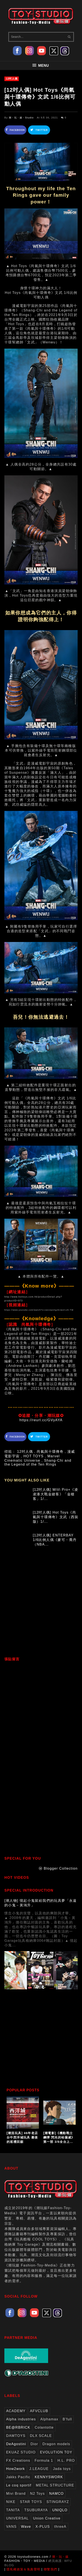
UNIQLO (60, 2510)
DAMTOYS (16, 2436)
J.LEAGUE (39, 2469)
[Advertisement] (41, 1601)
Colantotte (44, 2427)
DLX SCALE (41, 2436)
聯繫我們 (50, 2569)
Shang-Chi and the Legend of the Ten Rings (37, 1462)
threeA (60, 2526)
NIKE (11, 2502)
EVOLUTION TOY (56, 2452)
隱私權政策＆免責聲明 (23, 2569)
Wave (26, 2526)
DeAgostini (16, 2444)
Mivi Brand (16, 2493)
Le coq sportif (18, 2485)
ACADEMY (16, 2411)
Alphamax (49, 2419)
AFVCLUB (39, 2411)
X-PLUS (42, 2526)
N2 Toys (37, 2493)
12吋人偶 (11, 78)
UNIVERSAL (17, 2518)
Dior (34, 2444)
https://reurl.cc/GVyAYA (41, 1420)
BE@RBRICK (18, 2427)
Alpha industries (21, 2419)
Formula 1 (44, 2460)
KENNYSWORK (49, 2477)
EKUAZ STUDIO (21, 2452)
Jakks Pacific (18, 2477)
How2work (15, 2469)
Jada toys (62, 2469)
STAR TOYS (31, 2502)
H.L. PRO (66, 2460)
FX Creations (18, 2460)
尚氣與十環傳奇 (50, 1451)
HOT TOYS (33, 1456)
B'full (67, 2419)
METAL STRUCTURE (55, 2485)
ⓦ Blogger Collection (58, 1868)
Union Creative (46, 2518)
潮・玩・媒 (60, 2556)
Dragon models (56, 2444)
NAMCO (56, 2493)
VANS (11, 2526)
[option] (22, 2120)
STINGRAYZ (57, 2502)
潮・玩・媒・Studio (21, 117)
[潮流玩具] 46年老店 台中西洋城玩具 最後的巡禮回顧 (22, 2137)
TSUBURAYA (36, 2510)
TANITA (13, 2510)
